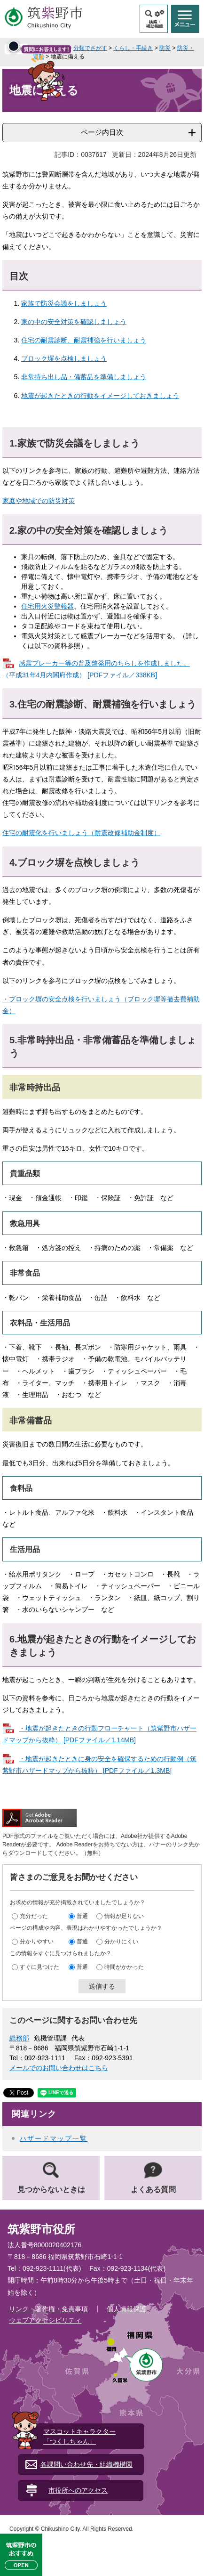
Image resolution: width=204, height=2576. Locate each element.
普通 (82, 1916)
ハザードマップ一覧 (53, 2138)
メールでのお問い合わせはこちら (58, 2068)
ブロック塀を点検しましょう (64, 358)
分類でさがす (90, 48)
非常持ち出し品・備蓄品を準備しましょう (83, 377)
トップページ (50, 48)
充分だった (34, 1916)
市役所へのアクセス (78, 2490)
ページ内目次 (102, 132)
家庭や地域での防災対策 (38, 500)
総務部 (19, 2038)
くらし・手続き (133, 48)
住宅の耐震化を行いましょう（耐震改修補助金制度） (81, 833)
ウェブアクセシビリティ (45, 2320)
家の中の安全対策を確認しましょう (73, 321)
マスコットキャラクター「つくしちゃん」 (79, 2436)
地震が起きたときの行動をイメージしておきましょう (100, 395)
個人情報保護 (126, 2309)
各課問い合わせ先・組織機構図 (86, 2464)
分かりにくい (121, 1941)
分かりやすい (37, 1941)
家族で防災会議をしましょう (64, 303)
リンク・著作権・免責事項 (48, 2309)
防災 (165, 48)
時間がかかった (124, 1967)
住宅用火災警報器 (47, 606)
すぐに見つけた (39, 1967)
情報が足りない (124, 1916)
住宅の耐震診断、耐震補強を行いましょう (83, 340)
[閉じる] (90, 276)
